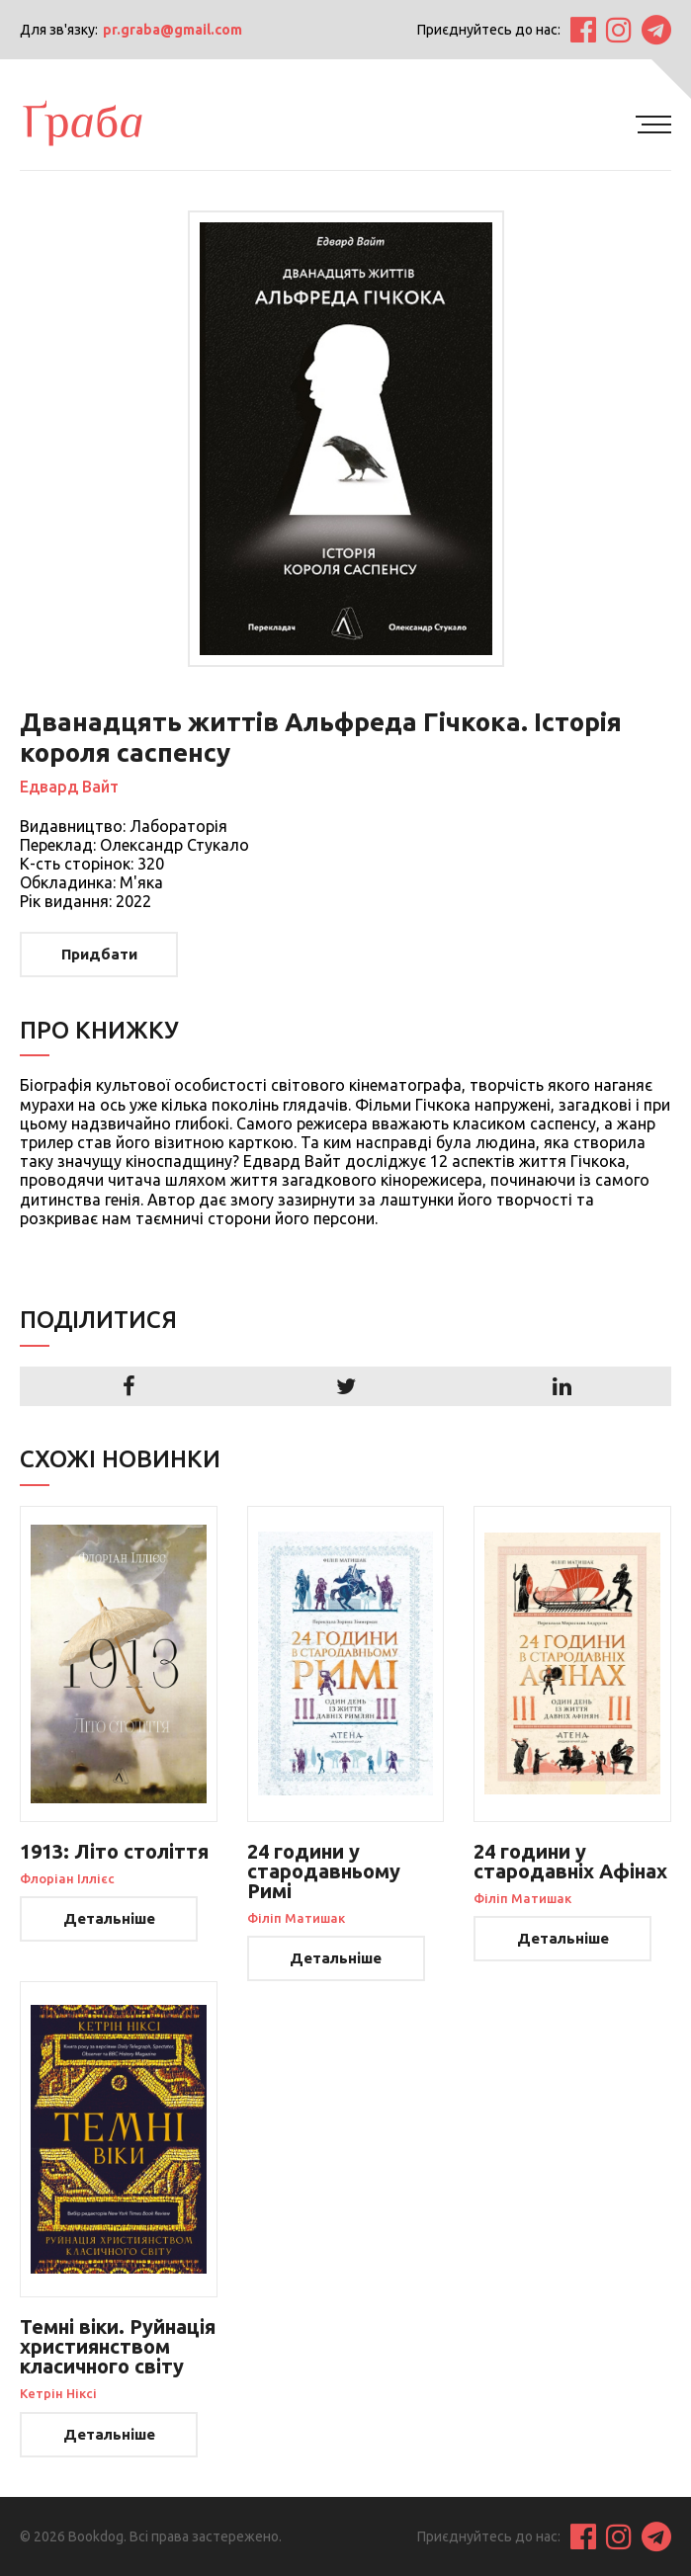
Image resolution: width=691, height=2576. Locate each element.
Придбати (99, 954)
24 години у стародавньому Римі (323, 1871)
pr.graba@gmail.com (172, 30)
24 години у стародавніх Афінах (570, 1861)
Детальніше (109, 1918)
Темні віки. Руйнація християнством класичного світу (118, 2346)
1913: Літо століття (114, 1851)
